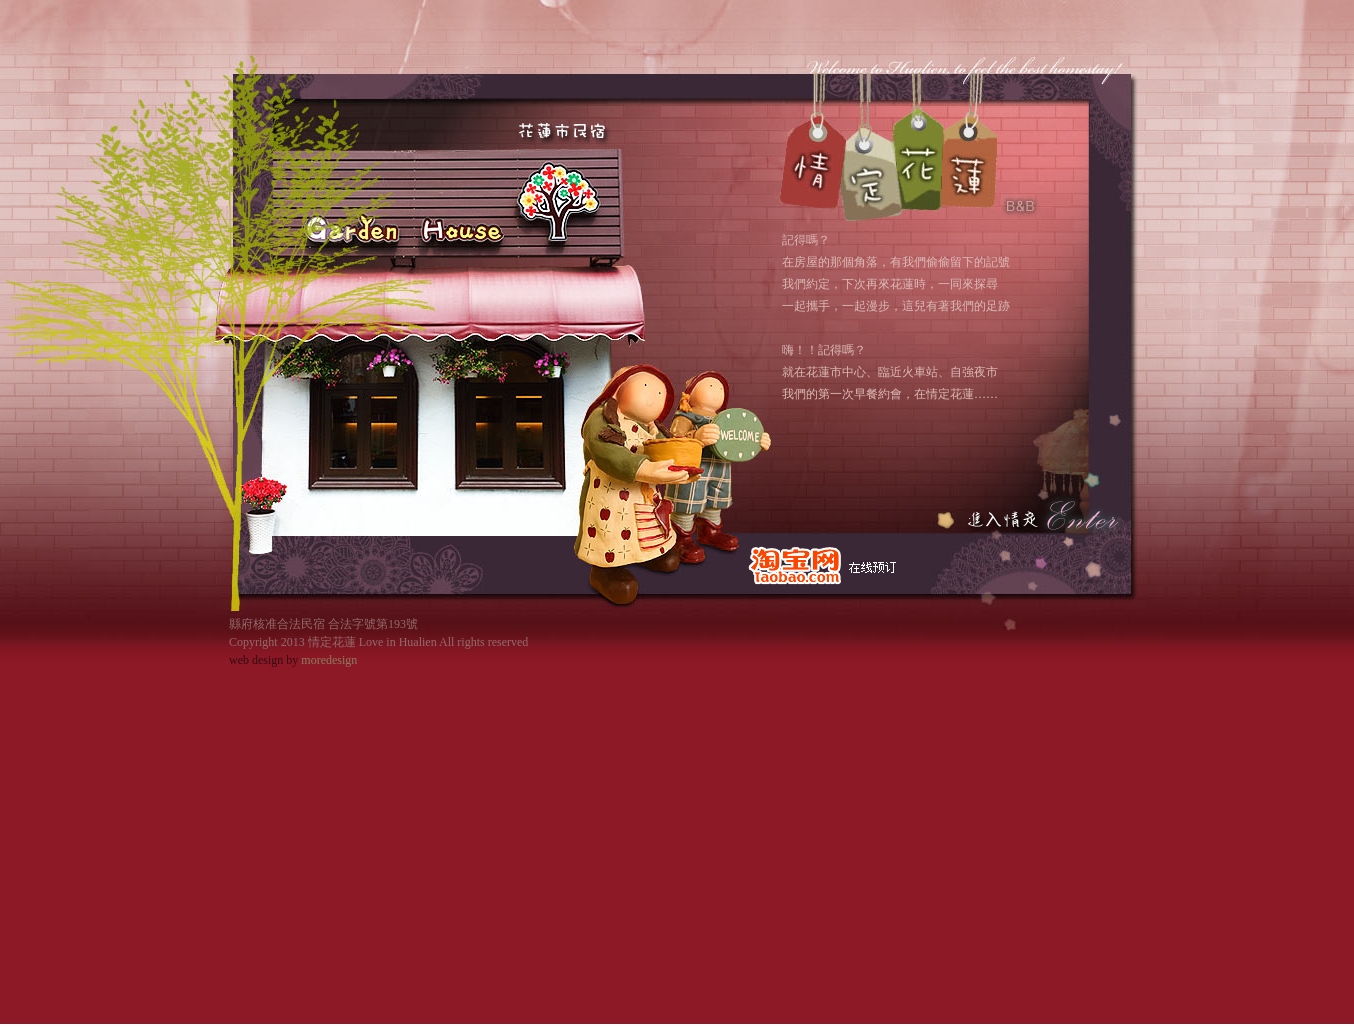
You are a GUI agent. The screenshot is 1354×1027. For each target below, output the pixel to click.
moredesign (329, 660)
